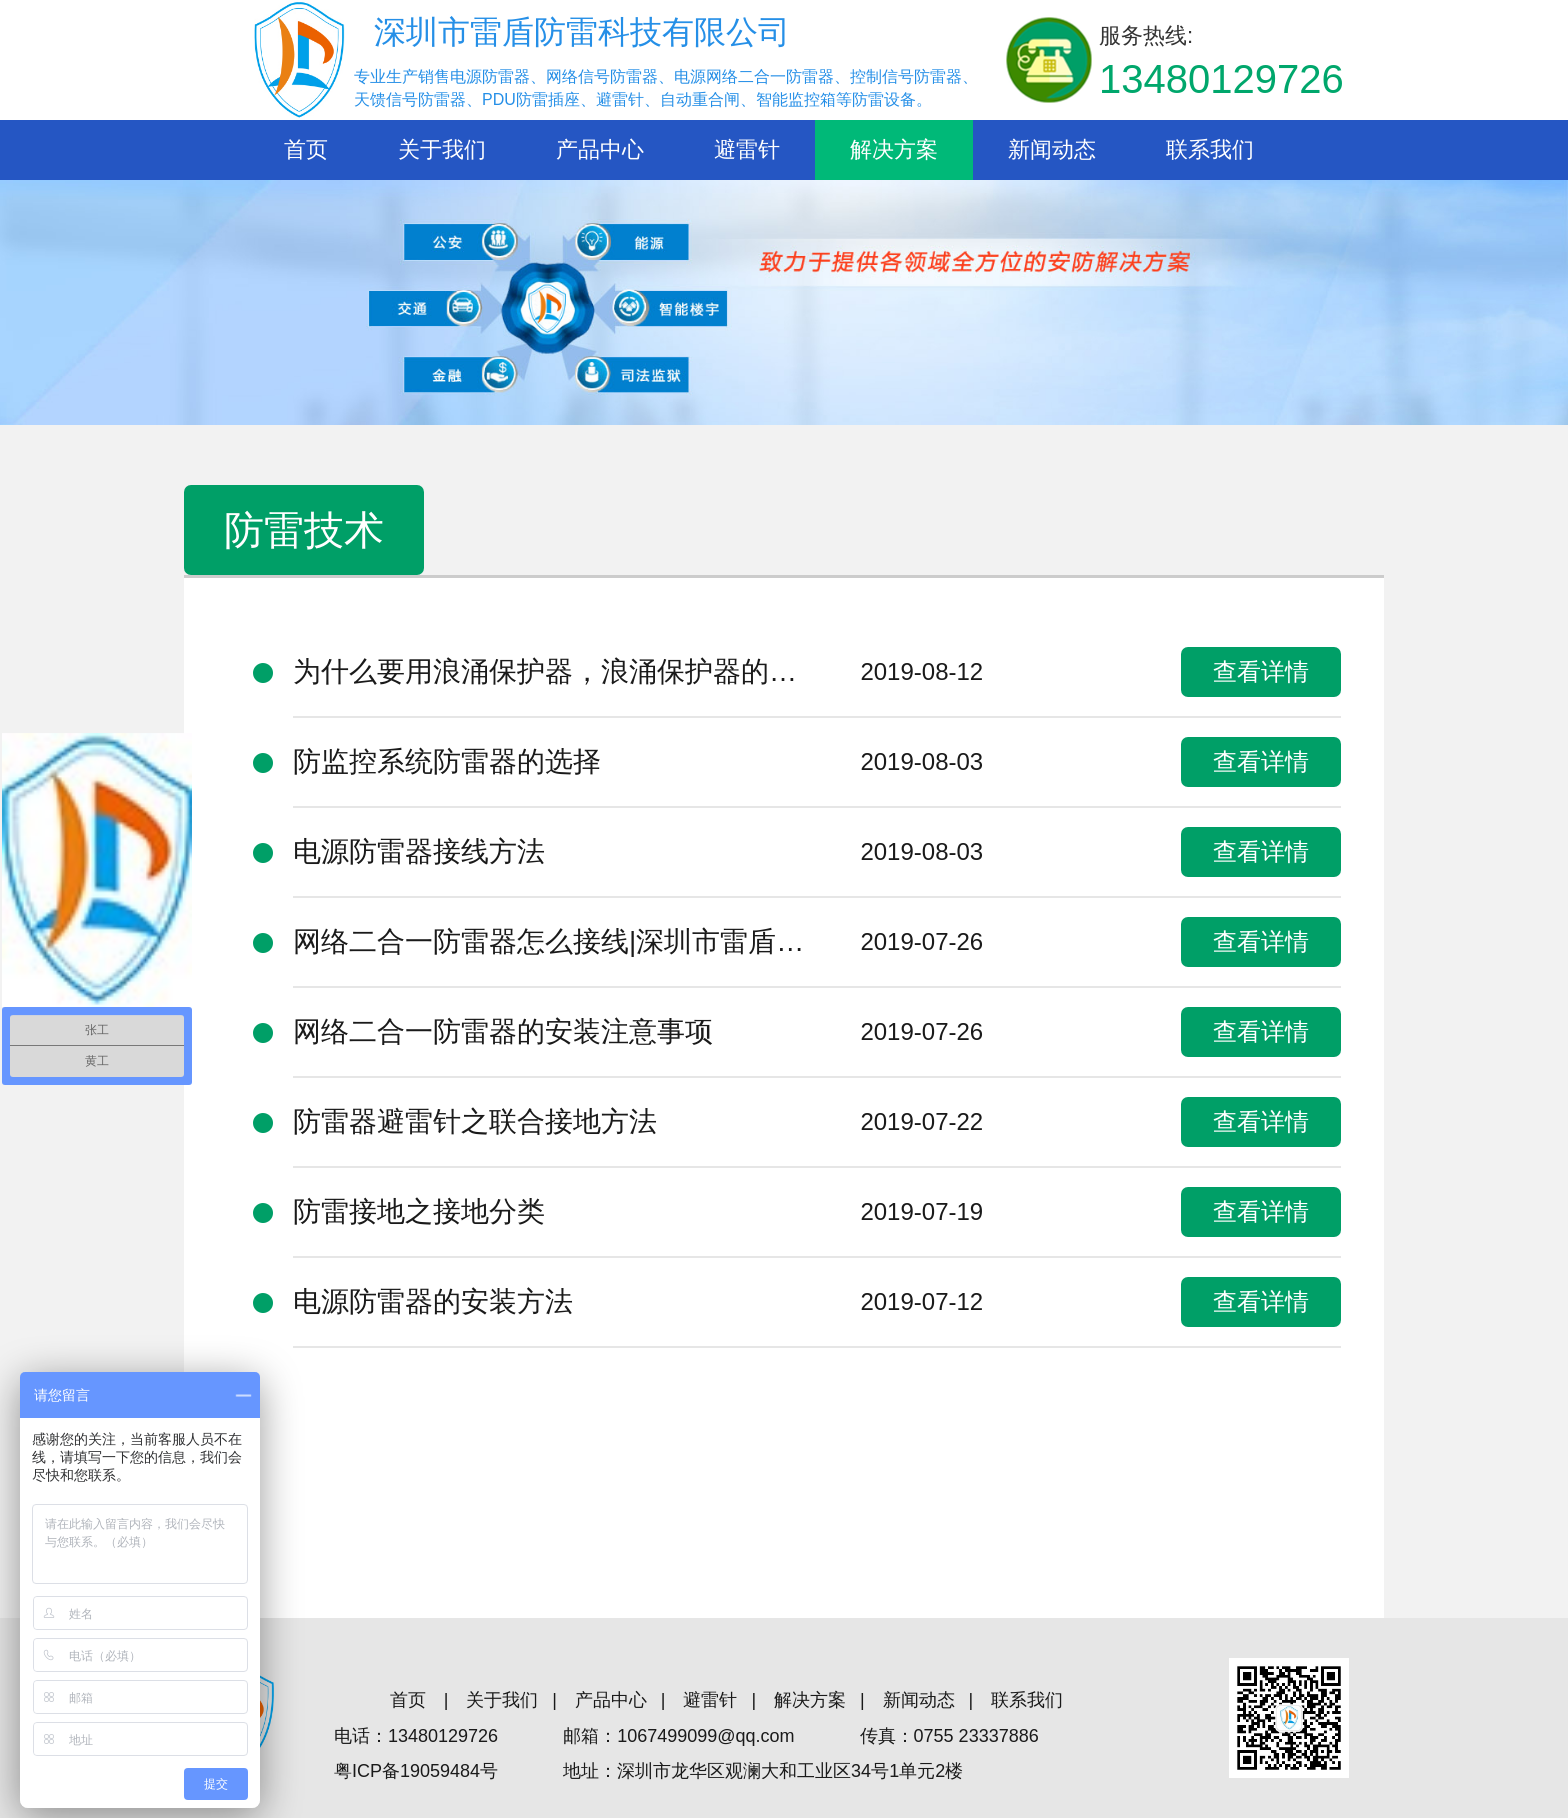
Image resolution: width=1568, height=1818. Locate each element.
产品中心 (600, 149)
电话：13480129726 (416, 1736)
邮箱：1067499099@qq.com (678, 1736)
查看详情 (1261, 671)
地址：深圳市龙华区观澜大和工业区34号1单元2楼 (763, 1771)
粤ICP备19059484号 (416, 1771)
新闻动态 (1052, 149)
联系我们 (1210, 149)
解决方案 (894, 149)
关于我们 (442, 149)
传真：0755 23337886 (949, 1736)
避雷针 (747, 149)
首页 (306, 149)
